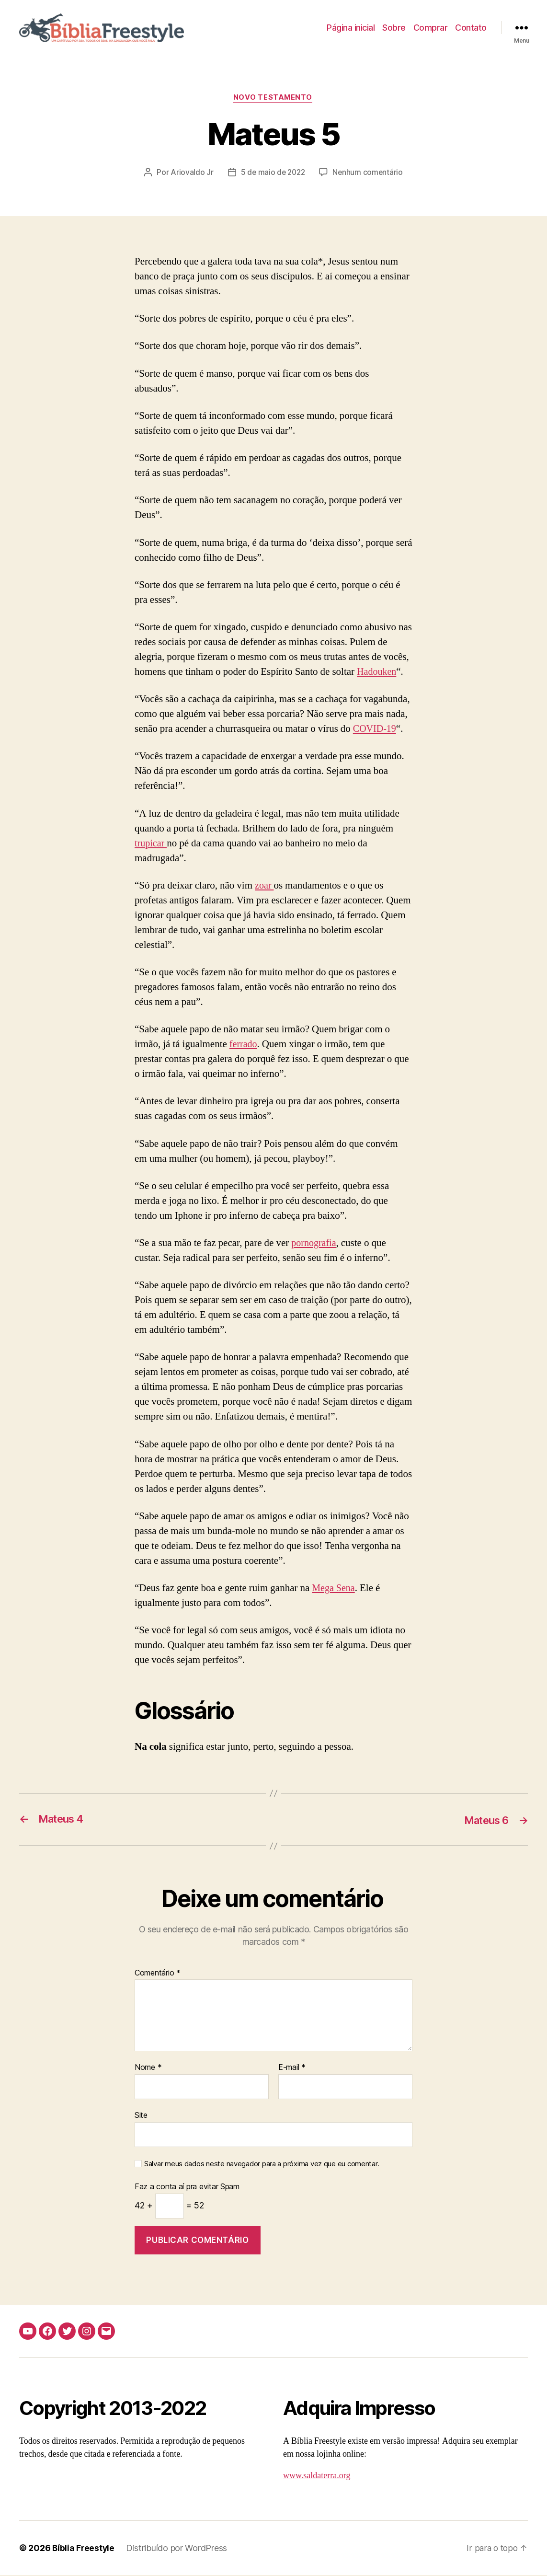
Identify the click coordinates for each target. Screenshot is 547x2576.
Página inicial (351, 28)
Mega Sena (334, 1589)
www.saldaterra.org (316, 2476)
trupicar (151, 844)
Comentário (158, 1974)
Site (141, 2116)
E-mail (292, 2069)
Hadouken (377, 673)
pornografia (314, 1244)
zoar (264, 886)
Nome (148, 2069)
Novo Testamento (273, 98)
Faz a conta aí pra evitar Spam (187, 2188)
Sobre (394, 28)
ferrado (244, 1045)
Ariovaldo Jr (190, 173)
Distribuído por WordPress (177, 2549)
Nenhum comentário (368, 173)
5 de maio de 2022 (272, 173)
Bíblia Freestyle (84, 2549)
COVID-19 (376, 730)
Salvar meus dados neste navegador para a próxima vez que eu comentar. (261, 2164)
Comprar (430, 28)
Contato (471, 28)
